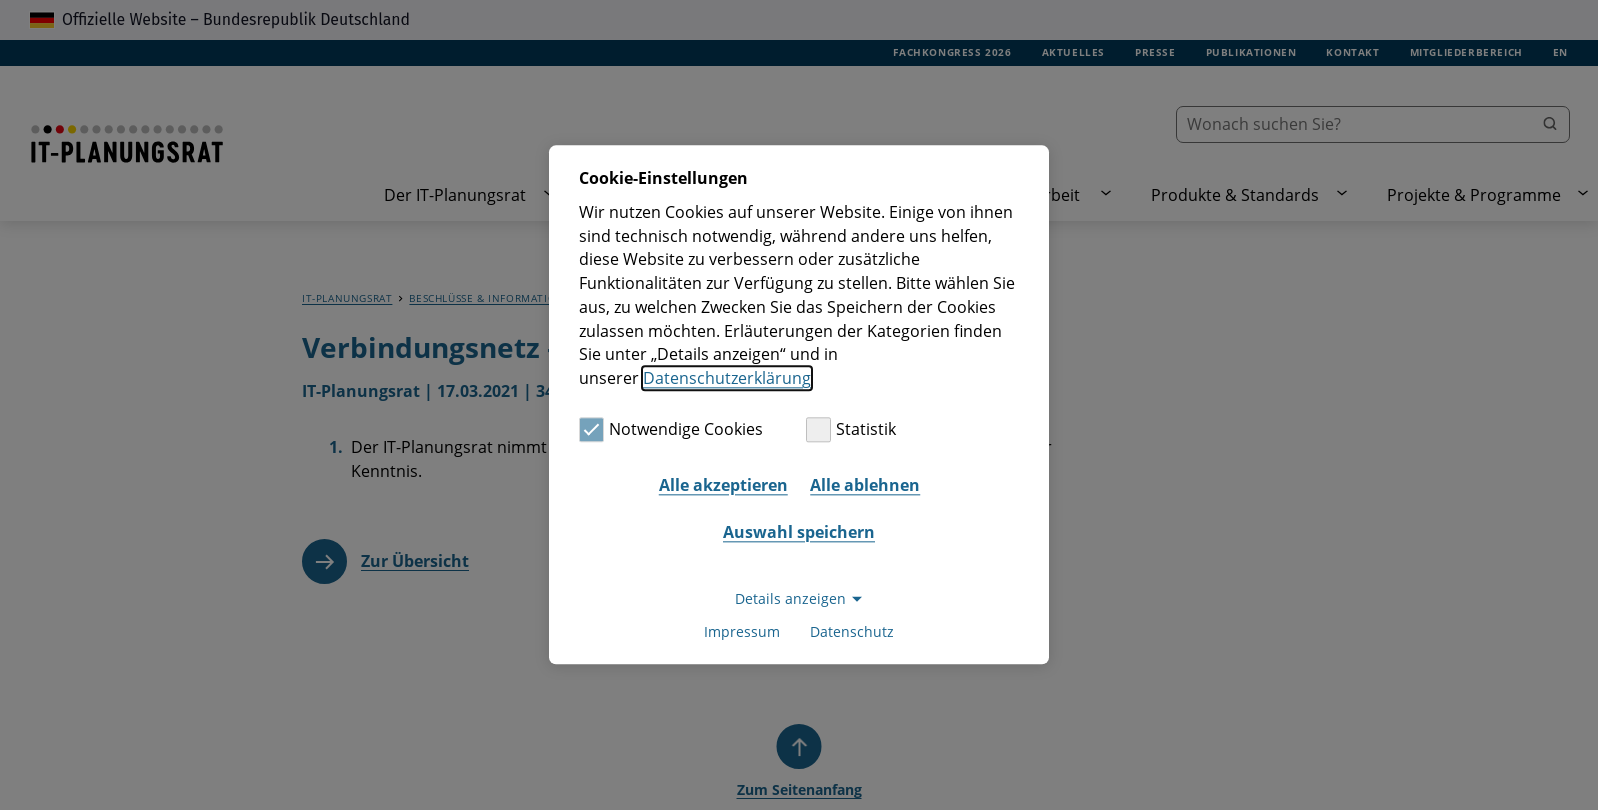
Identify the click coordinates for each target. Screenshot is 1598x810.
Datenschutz (852, 632)
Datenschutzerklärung (727, 378)
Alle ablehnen (865, 485)
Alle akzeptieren (723, 485)
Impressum (742, 632)
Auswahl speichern (799, 532)
